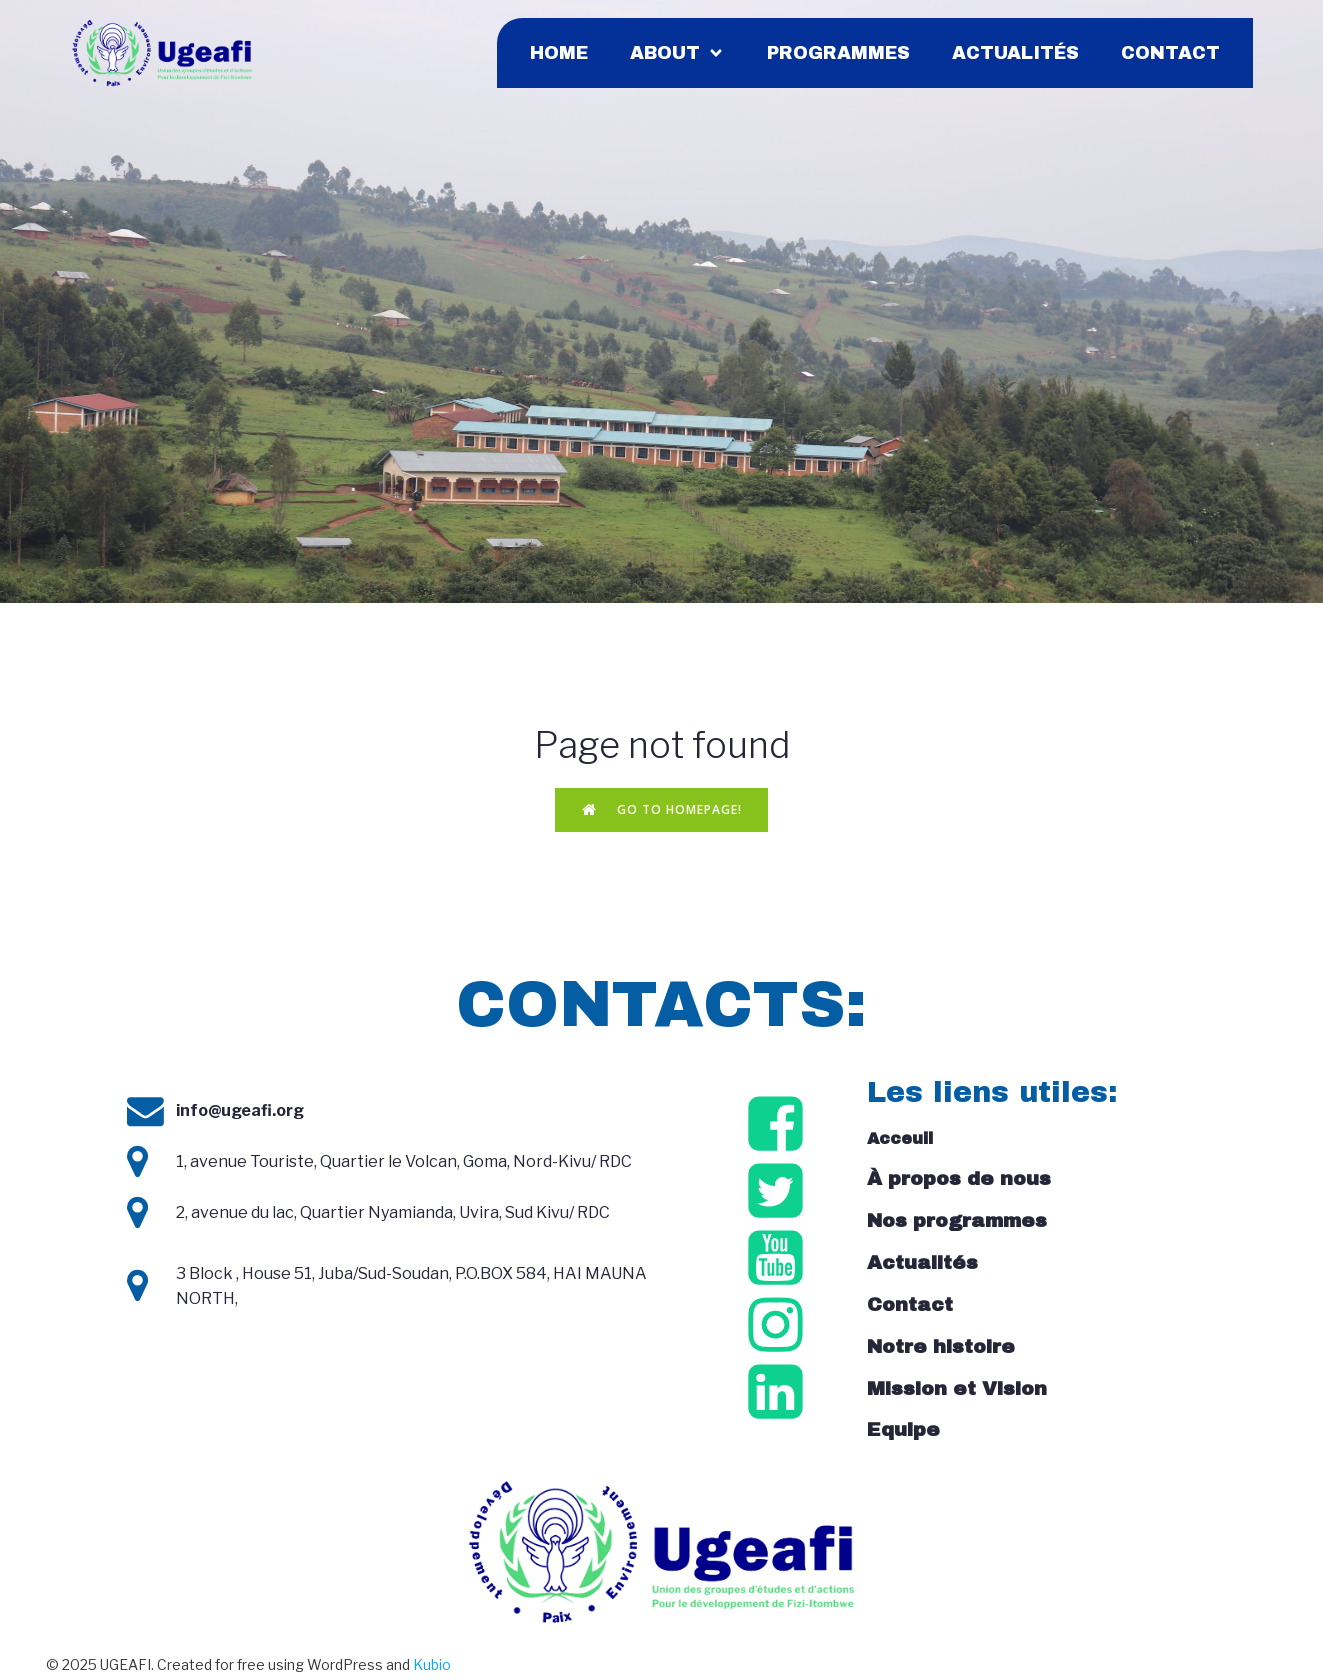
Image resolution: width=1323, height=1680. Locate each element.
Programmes (838, 55)
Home (559, 55)
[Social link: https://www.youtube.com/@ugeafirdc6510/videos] (778, 1263)
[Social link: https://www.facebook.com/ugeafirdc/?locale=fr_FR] (778, 1129)
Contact (1170, 55)
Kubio (432, 1668)
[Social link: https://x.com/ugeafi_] (778, 1196)
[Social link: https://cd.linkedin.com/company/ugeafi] (778, 1397)
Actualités (1015, 55)
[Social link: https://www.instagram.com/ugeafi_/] (778, 1330)
